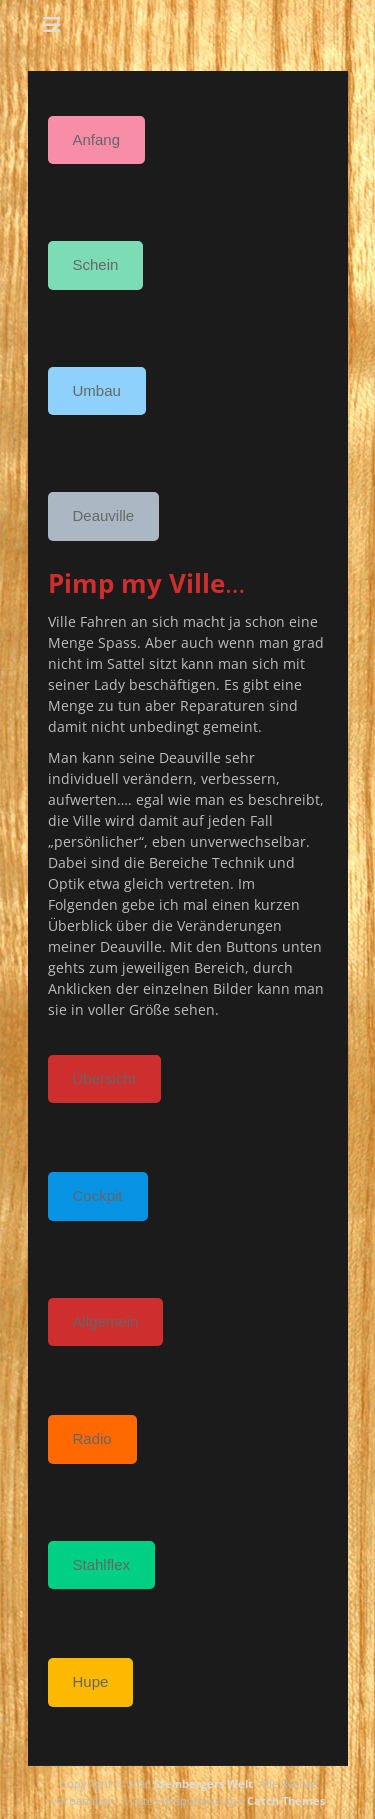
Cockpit (98, 1195)
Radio (92, 1438)
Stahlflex (102, 1564)
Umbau (97, 390)
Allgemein (106, 1321)
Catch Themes (286, 1800)
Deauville (104, 515)
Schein (96, 264)
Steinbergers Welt (203, 1783)
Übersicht (104, 1078)
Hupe (91, 1681)
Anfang (97, 139)
